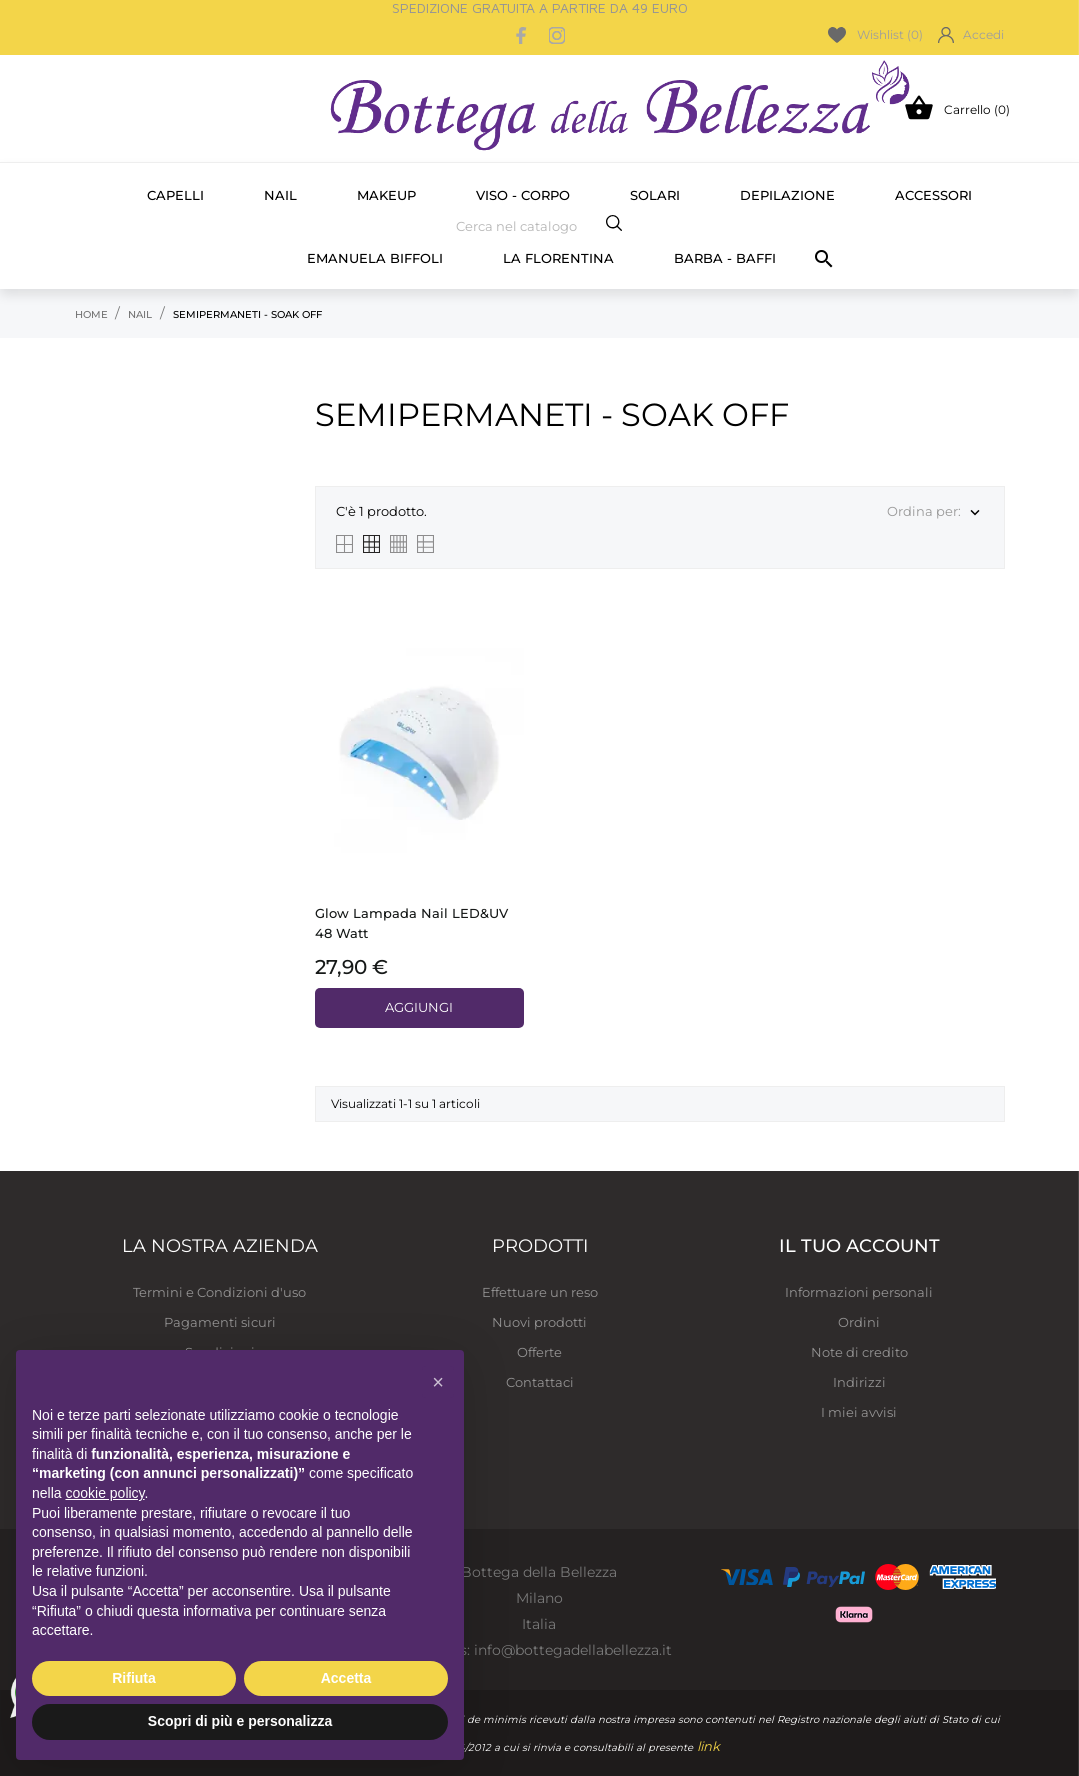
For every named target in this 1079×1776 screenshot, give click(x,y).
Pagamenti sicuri (220, 1322)
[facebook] (521, 35)
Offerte (539, 1352)
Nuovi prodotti (539, 1322)
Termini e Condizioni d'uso (219, 1292)
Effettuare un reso (540, 1292)
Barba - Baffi (725, 258)
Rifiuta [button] (134, 1678)
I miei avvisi (859, 1412)
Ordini (859, 1322)
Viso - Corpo (523, 195)
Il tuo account (859, 1246)
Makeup (386, 195)
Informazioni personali (859, 1292)
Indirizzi (859, 1382)
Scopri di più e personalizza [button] (240, 1721)
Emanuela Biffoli (375, 258)
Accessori (933, 195)
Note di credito (859, 1352)
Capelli (175, 195)
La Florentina (558, 258)
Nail (280, 195)
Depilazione (787, 195)
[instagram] (557, 35)
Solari (655, 195)
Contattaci (540, 1382)
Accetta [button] (346, 1678)
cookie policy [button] (104, 1493)
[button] (438, 1382)
